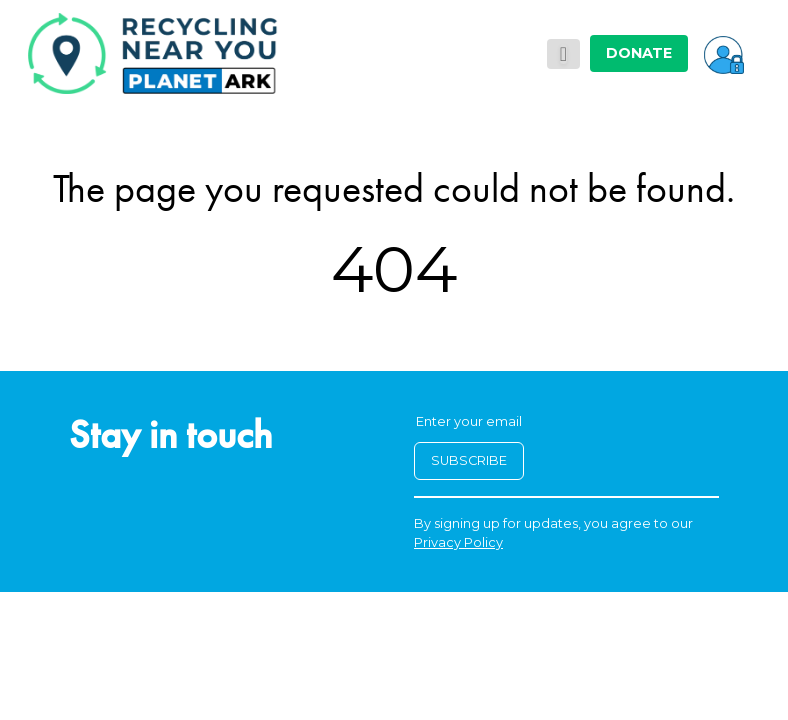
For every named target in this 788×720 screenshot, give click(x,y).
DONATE (639, 53)
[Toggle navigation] (563, 54)
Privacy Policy (458, 542)
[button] (724, 53)
